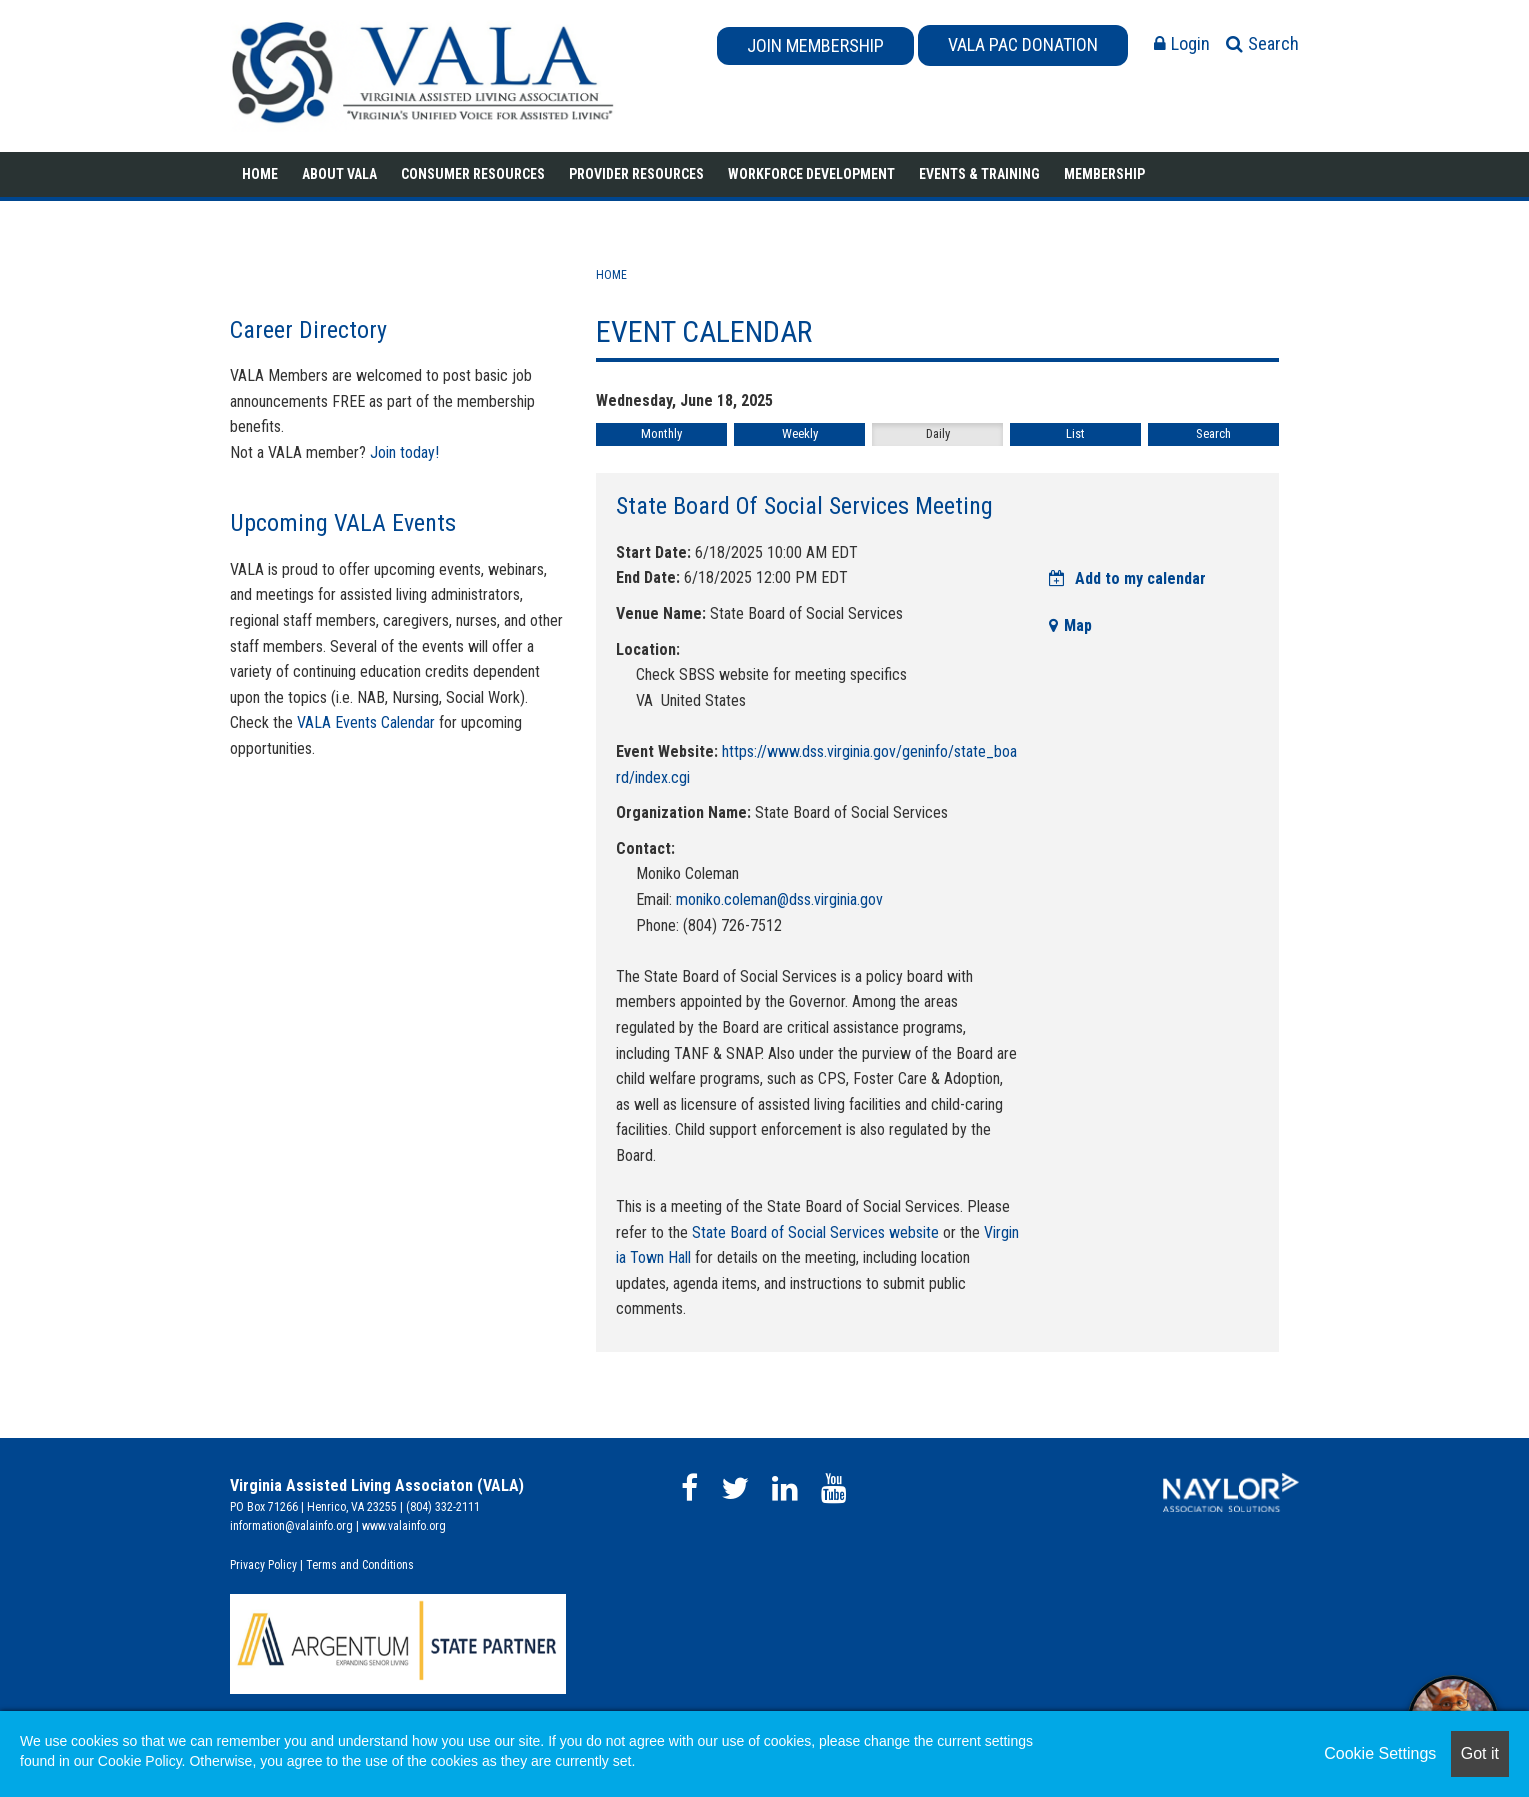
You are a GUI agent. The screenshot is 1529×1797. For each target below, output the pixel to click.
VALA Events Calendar (366, 722)
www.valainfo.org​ (404, 1526)
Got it (1480, 1753)
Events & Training (979, 174)
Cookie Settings (1380, 1753)
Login (1182, 43)
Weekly (800, 433)
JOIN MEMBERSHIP (815, 45)
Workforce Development (811, 174)
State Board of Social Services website (815, 1232)
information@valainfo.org (291, 1526)
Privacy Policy (263, 1565)
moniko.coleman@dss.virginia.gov (779, 899)
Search (1213, 433)
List (1075, 433)
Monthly (661, 433)
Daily (938, 433)
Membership (1104, 174)
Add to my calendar (1127, 578)
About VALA (339, 174)
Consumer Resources (473, 174)
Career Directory (308, 330)
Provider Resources (636, 174)
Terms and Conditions (360, 1565)
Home (260, 174)
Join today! (404, 452)
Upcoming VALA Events (343, 523)
